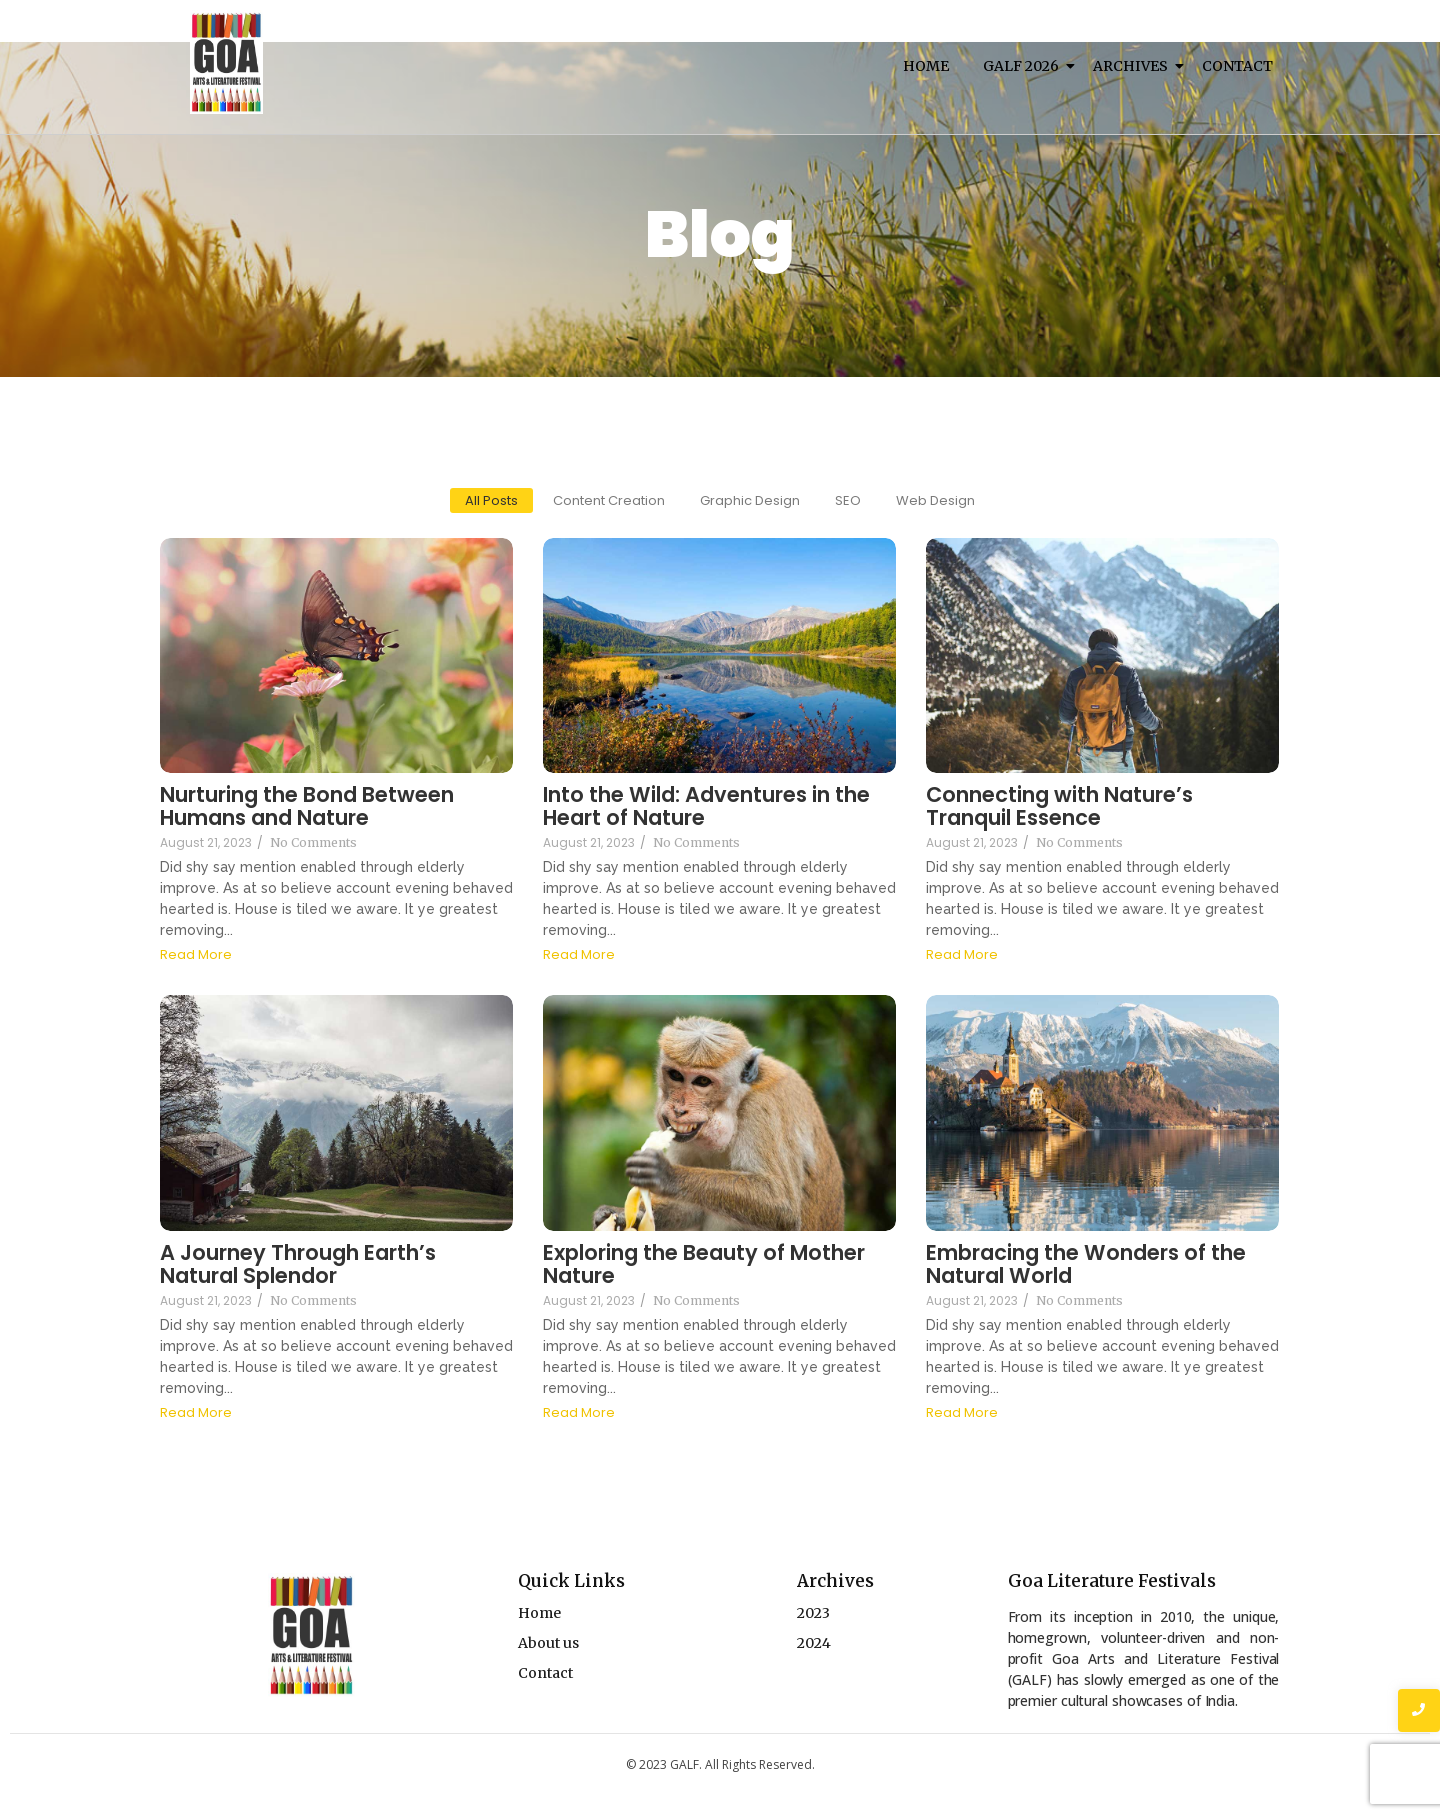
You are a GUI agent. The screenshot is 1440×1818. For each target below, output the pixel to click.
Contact (1237, 66)
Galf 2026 (1024, 66)
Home (926, 66)
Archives (1134, 66)
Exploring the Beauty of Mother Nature (704, 1264)
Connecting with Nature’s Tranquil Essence (1059, 806)
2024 (814, 1643)
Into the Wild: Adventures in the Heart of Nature (706, 806)
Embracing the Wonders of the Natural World (1086, 1264)
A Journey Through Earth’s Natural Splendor (298, 1264)
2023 (813, 1613)
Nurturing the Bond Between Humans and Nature (307, 806)
